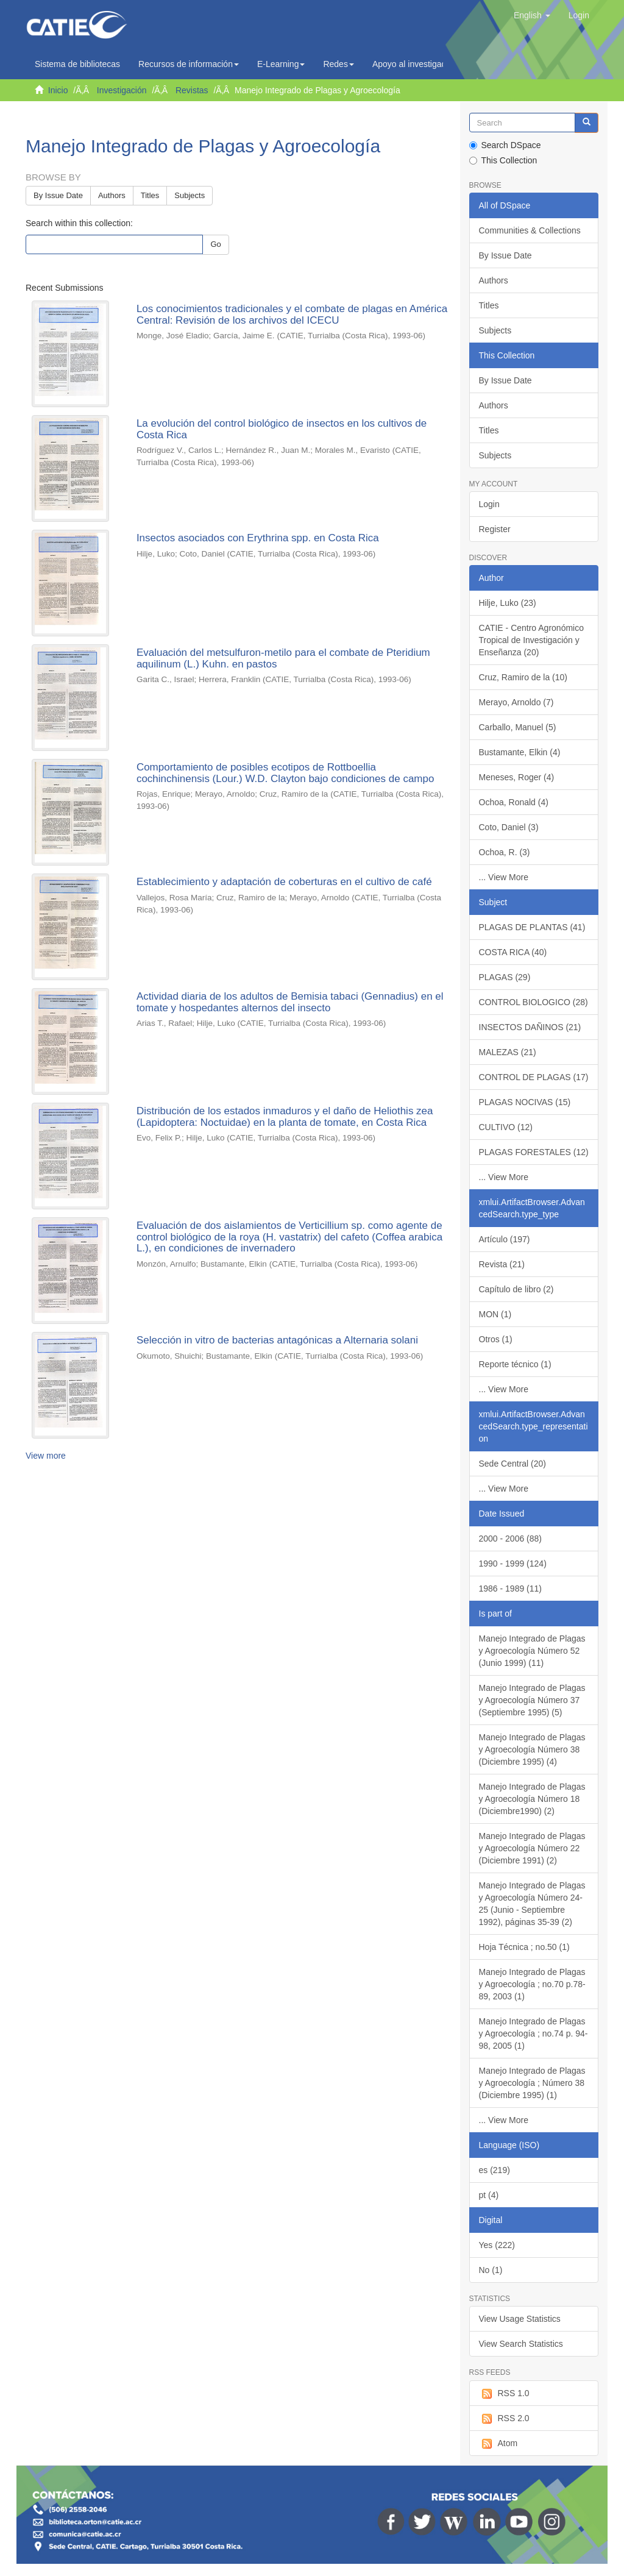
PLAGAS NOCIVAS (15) (525, 1102)
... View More (503, 877)
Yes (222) (497, 2245)
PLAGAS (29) (505, 977)
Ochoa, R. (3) (504, 852)
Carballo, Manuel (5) (517, 727)
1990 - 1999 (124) (513, 1563)
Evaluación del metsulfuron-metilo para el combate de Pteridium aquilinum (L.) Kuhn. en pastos (283, 658)
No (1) (491, 2270)
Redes (338, 64)
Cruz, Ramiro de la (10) (523, 677)
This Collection (503, 160)
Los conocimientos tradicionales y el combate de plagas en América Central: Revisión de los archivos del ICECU (291, 314)
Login (489, 504)
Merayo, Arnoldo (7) (516, 702)
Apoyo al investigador (416, 64)
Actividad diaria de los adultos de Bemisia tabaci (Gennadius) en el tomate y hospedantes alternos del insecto (290, 1002)
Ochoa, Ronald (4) (513, 802)
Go (215, 244)
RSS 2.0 (504, 2418)
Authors (112, 195)
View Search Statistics (521, 2344)
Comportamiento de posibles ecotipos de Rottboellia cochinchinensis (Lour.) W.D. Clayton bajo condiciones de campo (285, 773)
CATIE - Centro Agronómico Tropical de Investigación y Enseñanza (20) (531, 640)
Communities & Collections (530, 230)
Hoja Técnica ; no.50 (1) (524, 1947)
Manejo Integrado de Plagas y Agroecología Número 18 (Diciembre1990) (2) (532, 1799)
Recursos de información (188, 64)
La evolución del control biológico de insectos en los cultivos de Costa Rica (281, 429)
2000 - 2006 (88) (510, 1538)
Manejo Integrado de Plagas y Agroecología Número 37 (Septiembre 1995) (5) (532, 1700)
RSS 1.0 (504, 2393)
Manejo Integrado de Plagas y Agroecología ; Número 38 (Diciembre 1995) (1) (532, 2083)
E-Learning (281, 64)
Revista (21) (502, 1264)
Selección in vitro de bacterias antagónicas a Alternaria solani (277, 1340)
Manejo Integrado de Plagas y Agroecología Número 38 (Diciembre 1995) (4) (532, 1749)
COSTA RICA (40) (513, 952)
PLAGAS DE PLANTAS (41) (532, 927)
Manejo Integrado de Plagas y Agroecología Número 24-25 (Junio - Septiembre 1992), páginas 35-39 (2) (532, 1903)
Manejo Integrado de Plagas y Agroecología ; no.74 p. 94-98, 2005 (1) (533, 2033)
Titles (150, 195)
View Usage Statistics (520, 2319)
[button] (532, 15)
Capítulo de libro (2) (516, 1289)
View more (46, 1456)
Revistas (192, 90)
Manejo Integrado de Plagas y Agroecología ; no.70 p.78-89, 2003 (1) (532, 1984)
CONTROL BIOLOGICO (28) (533, 1002)
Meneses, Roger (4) (517, 777)
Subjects (189, 195)
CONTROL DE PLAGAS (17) (534, 1077)
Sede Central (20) (513, 1463)
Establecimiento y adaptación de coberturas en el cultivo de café (284, 882)
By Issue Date (58, 195)
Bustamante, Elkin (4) (520, 752)
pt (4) (489, 2195)
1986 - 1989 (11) (510, 1588)
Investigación (122, 90)
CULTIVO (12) (506, 1127)
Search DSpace (505, 145)
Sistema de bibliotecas (77, 64)
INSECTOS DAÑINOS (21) (530, 1027)
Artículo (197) (504, 1239)
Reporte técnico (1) (515, 1364)
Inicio (58, 90)
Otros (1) (495, 1339)
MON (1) (495, 1314)
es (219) (494, 2170)
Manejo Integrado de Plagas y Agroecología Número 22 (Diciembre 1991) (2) (532, 1848)
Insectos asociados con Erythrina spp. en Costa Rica (257, 538)
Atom (498, 2443)
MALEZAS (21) (507, 1052)
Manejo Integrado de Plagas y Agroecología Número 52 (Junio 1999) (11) (532, 1651)
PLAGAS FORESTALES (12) (534, 1152)
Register (495, 529)
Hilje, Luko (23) (507, 603)
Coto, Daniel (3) (509, 827)
